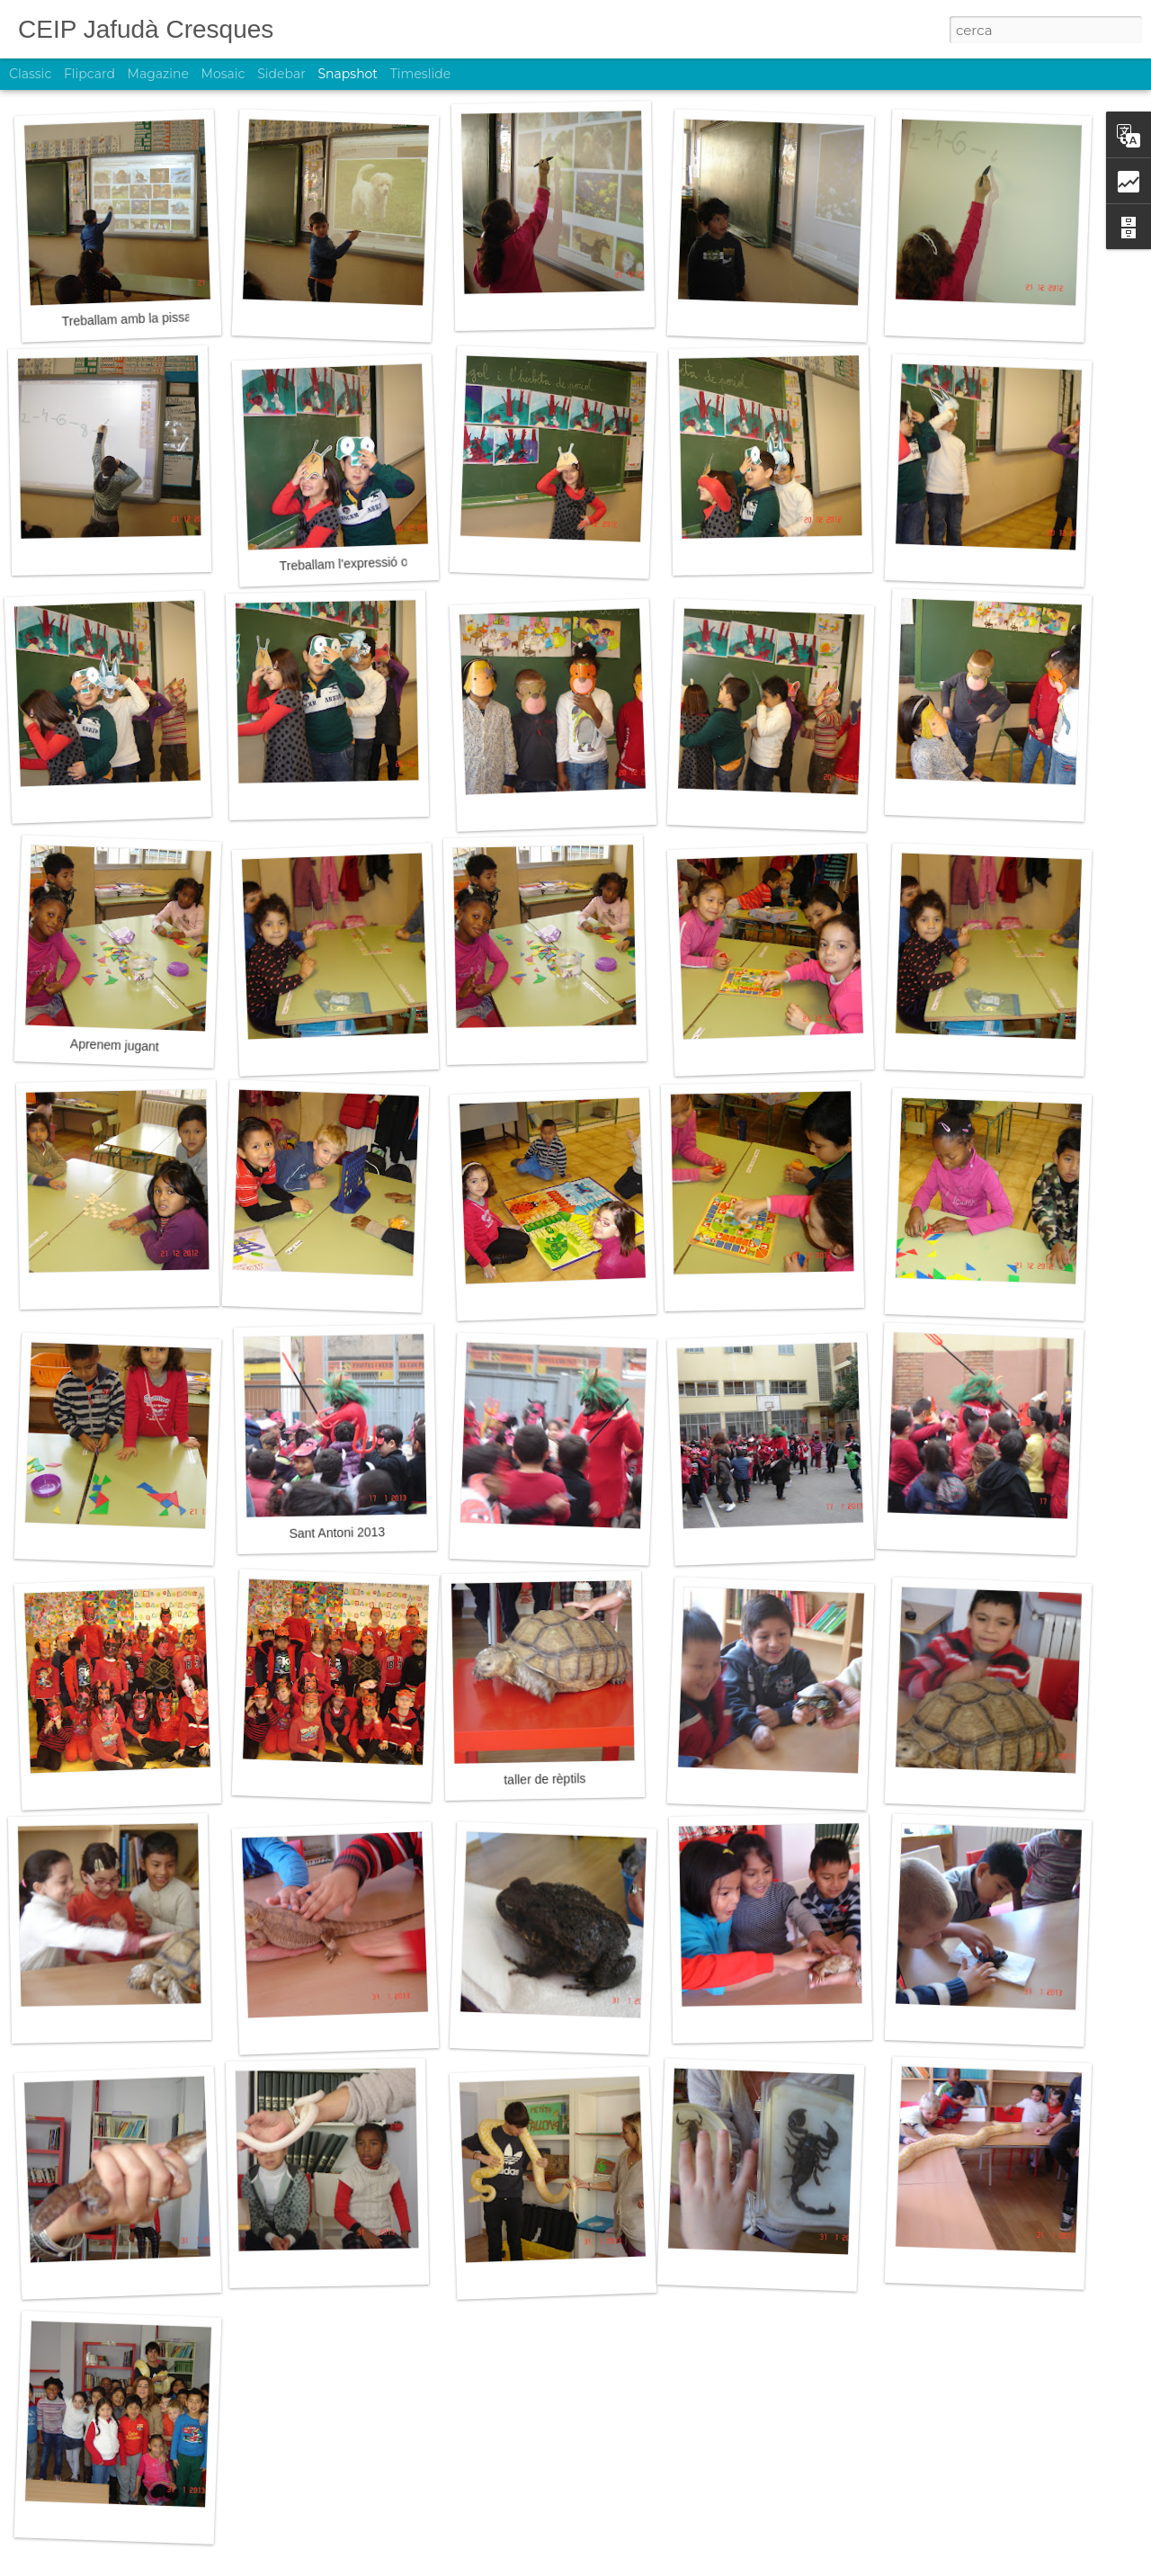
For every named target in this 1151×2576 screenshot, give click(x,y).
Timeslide (420, 74)
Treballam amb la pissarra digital (152, 318)
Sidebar (281, 74)
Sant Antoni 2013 (337, 1533)
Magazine (158, 74)
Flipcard (89, 74)
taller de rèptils (544, 1779)
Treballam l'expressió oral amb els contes (394, 561)
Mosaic (223, 74)
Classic (30, 74)
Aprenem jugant (114, 1044)
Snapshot (347, 74)
